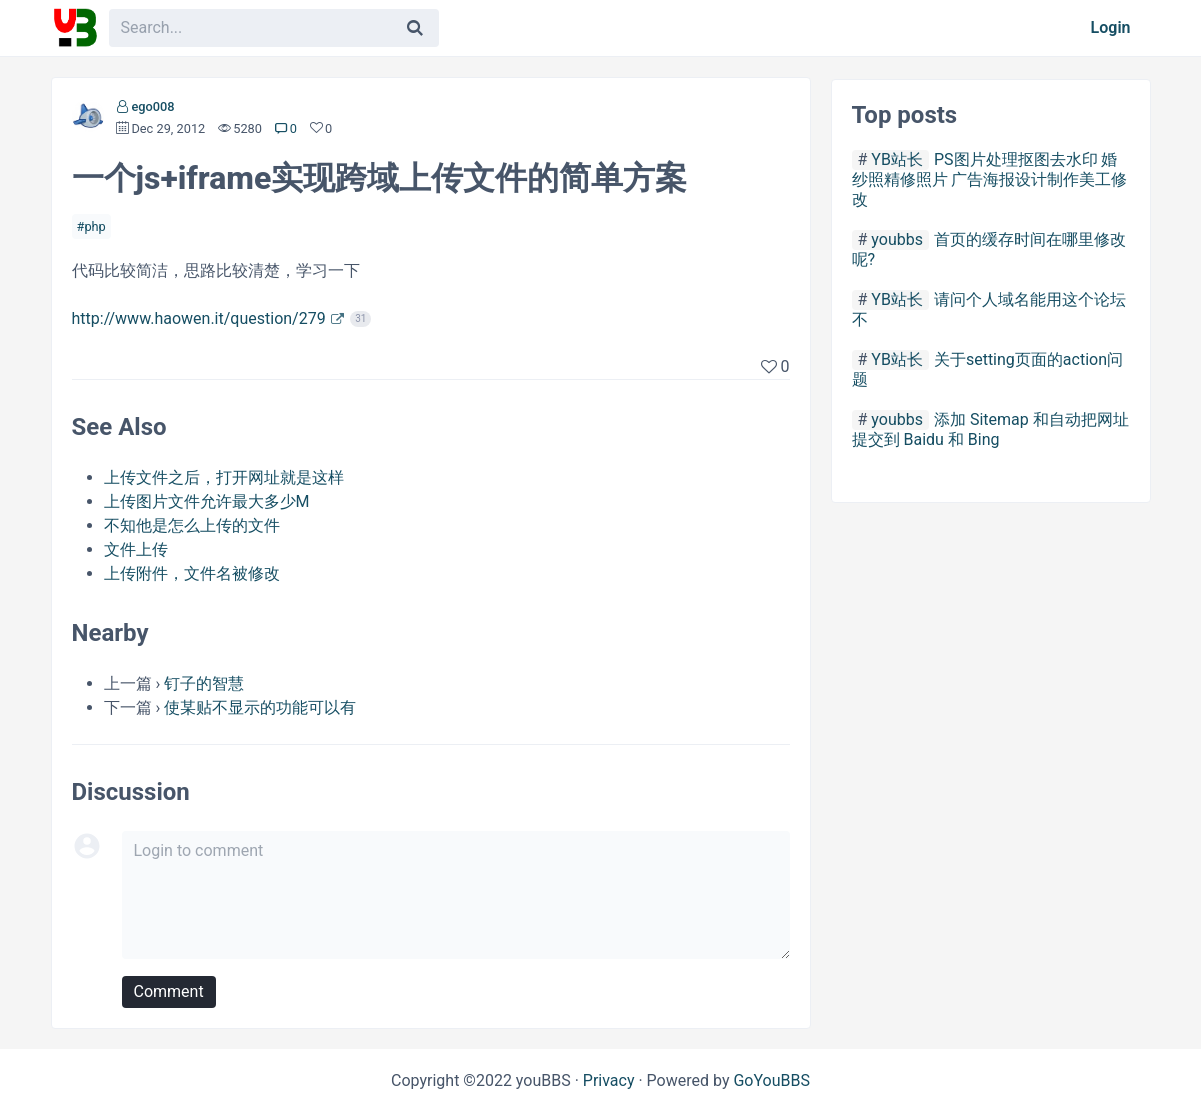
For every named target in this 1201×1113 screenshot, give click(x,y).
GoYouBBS (771, 1080)
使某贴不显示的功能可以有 (260, 707)
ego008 (152, 106)
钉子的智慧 (204, 683)
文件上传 (136, 549)
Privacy (609, 1080)
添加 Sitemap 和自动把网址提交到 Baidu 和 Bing (990, 429)
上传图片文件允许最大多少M (207, 501)
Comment (169, 991)
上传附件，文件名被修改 (192, 573)
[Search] (415, 28)
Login (1111, 27)
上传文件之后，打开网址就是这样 (224, 477)
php (94, 226)
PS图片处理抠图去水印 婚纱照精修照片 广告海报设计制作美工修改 (990, 179)
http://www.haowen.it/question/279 (199, 318)
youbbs (897, 239)
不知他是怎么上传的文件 (192, 525)
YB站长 (897, 159)
